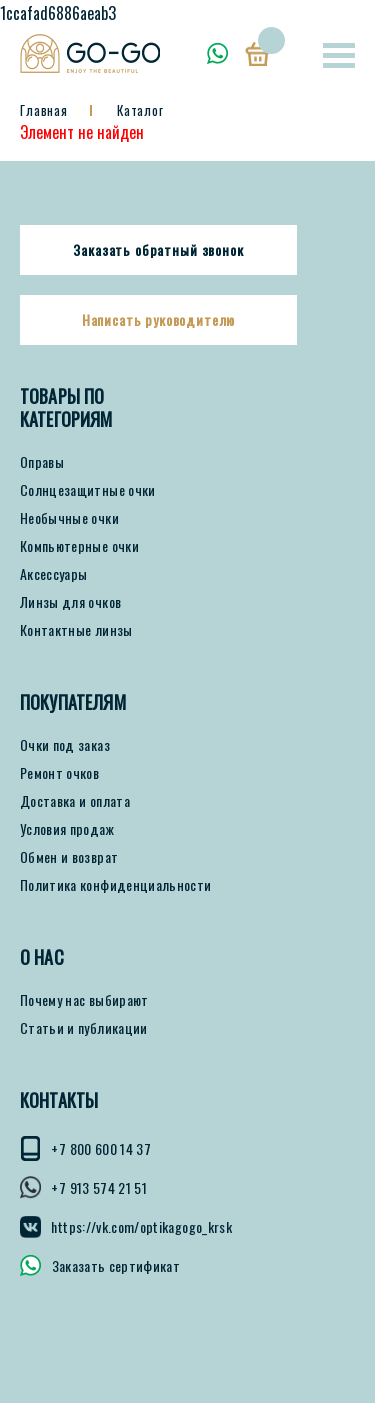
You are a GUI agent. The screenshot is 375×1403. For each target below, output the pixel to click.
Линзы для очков (70, 602)
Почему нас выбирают (84, 1000)
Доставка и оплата (75, 801)
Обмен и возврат (69, 857)
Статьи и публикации (84, 1028)
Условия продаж (67, 829)
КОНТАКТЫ (59, 1100)
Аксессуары (54, 574)
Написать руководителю (159, 320)
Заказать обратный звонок (158, 250)
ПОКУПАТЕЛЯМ (73, 702)
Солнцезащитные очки (88, 490)
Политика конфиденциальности (115, 885)
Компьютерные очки (79, 546)
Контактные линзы (76, 630)
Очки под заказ (65, 745)
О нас (42, 957)
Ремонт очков (59, 773)
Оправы (42, 462)
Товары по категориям (66, 408)
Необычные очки (69, 518)
